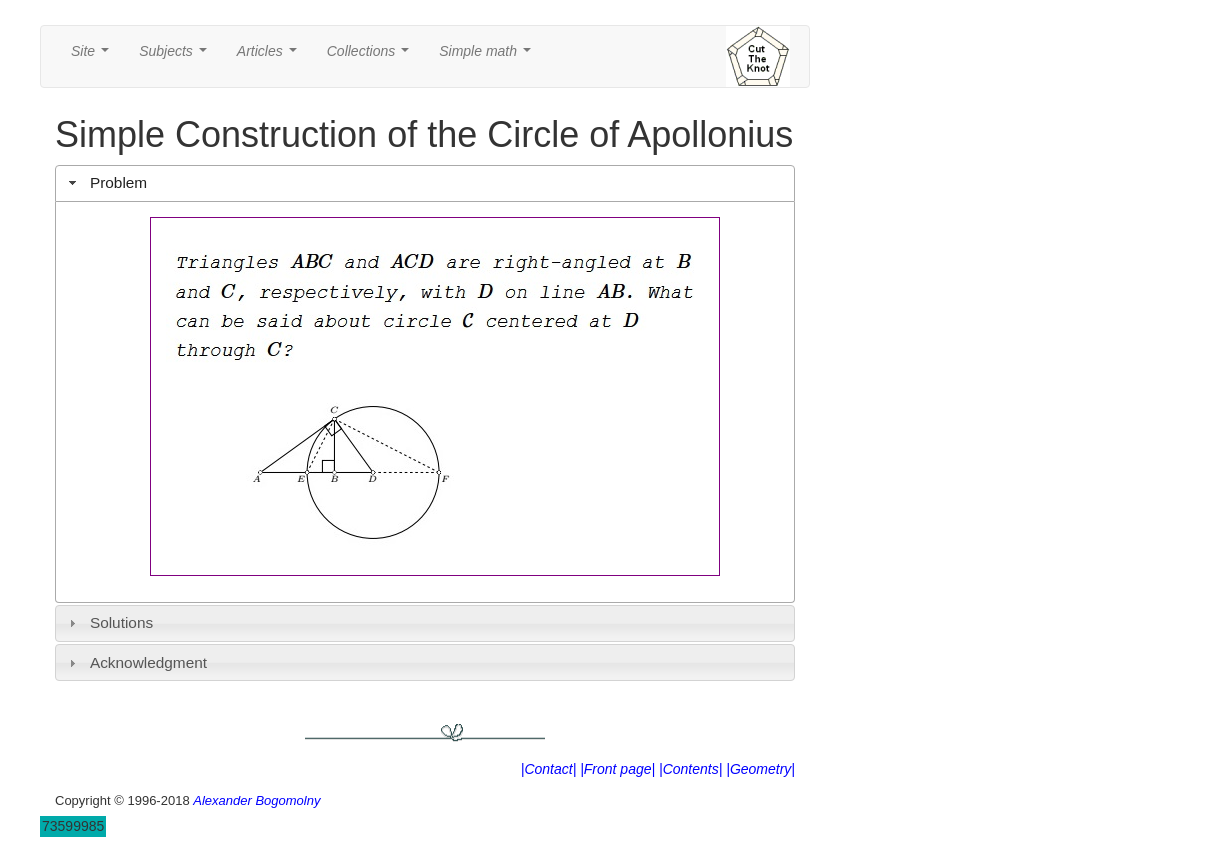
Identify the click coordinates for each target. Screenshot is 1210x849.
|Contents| (690, 769)
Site (94, 56)
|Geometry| (760, 769)
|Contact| (549, 769)
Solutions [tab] (109, 622)
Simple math (488, 56)
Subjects (176, 56)
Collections (372, 56)
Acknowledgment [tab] (135, 662)
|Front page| (617, 769)
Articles (271, 56)
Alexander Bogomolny (256, 800)
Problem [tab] (106, 182)
